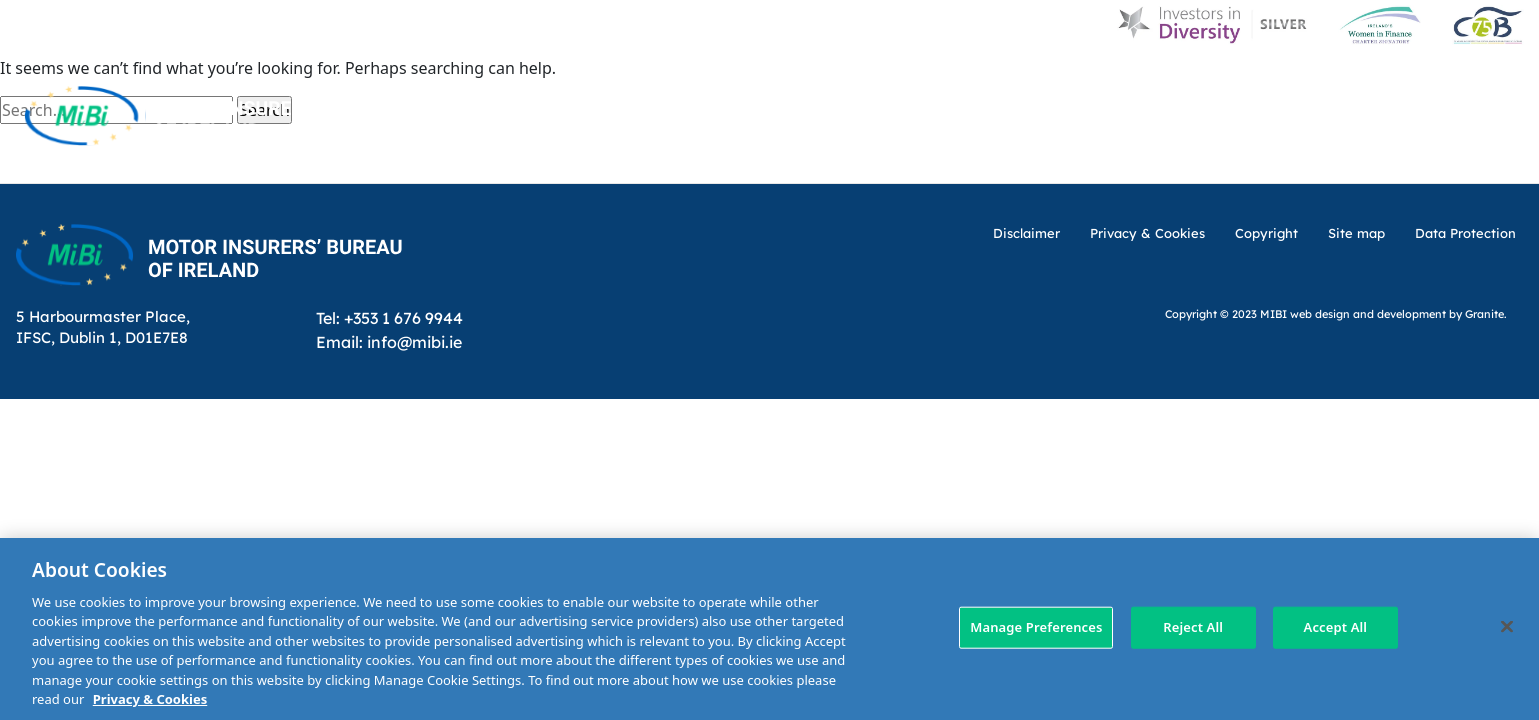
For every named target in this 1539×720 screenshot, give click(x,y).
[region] (769, 629)
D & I (830, 82)
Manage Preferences (1036, 627)
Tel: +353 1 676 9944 (389, 317)
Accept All (1336, 627)
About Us (917, 82)
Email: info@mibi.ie (389, 341)
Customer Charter (1175, 82)
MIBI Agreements (892, 158)
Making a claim (1054, 158)
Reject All (1193, 627)
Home (759, 82)
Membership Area (1453, 158)
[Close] (1507, 626)
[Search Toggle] (1507, 82)
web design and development (1368, 313)
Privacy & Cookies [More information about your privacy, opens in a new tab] (150, 699)
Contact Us (1330, 82)
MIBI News (1026, 82)
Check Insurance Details (1249, 158)
